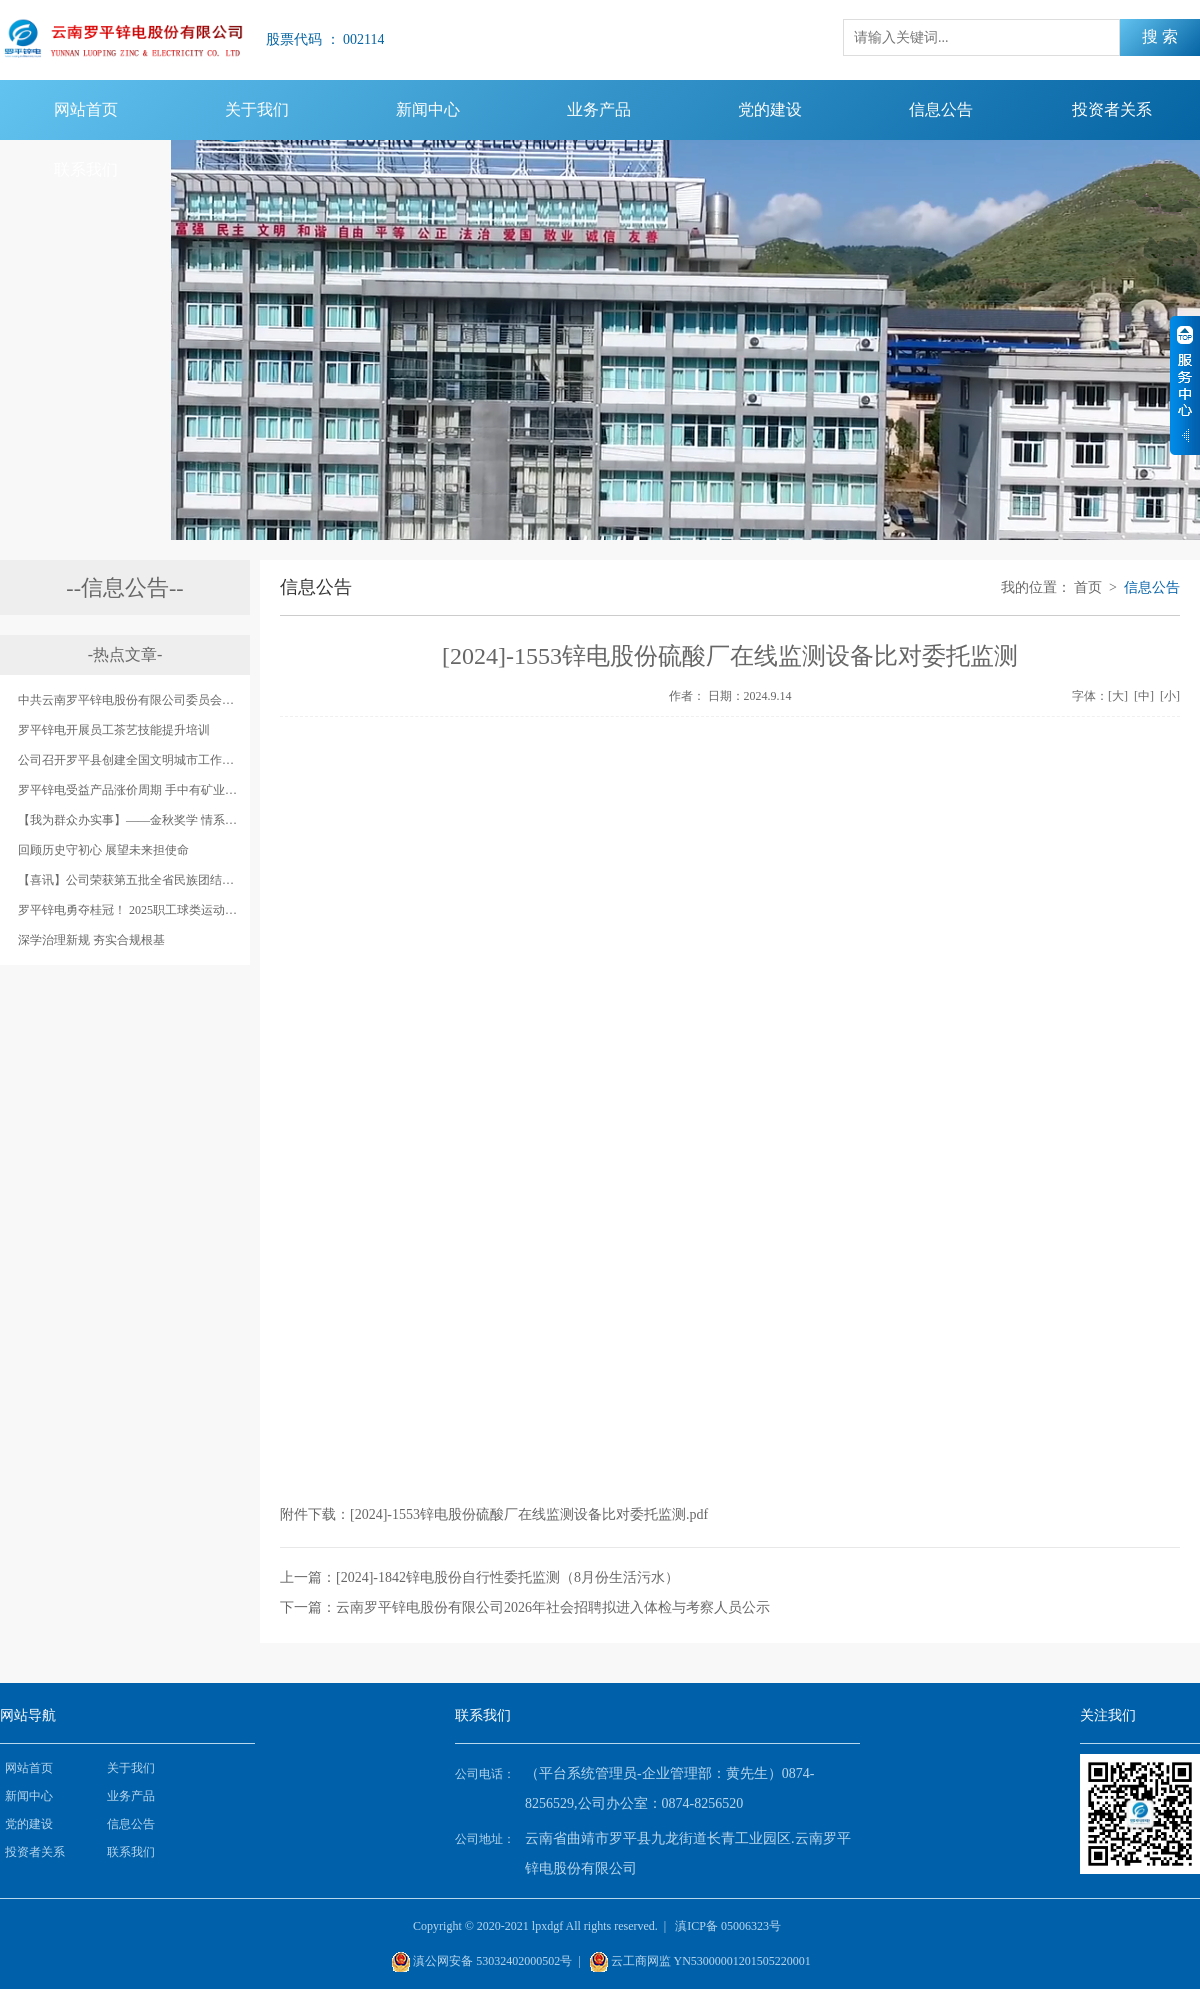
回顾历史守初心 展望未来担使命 (103, 850)
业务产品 (599, 109)
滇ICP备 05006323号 (728, 1926)
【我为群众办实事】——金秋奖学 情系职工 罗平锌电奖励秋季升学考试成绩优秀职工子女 (129, 820)
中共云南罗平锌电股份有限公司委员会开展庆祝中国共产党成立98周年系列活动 (129, 700)
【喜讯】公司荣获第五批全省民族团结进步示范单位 (129, 880)
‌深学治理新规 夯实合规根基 (91, 940)
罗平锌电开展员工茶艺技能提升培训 (114, 730)
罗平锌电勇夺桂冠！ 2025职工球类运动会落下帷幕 (129, 910)
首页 (1088, 587)
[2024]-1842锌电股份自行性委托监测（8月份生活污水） (507, 1577)
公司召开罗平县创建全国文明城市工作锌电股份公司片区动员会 (129, 760)
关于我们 (257, 109)
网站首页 (86, 109)
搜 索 (1160, 36)
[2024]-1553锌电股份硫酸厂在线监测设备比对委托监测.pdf (529, 1514)
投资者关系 (1112, 109)
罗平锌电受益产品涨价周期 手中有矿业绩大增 (129, 790)
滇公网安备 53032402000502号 (492, 1961)
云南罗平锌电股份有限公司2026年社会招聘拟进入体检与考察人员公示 (553, 1607)
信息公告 (941, 109)
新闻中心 (428, 109)
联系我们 (86, 169)
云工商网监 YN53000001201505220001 (711, 1961)
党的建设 (770, 109)
